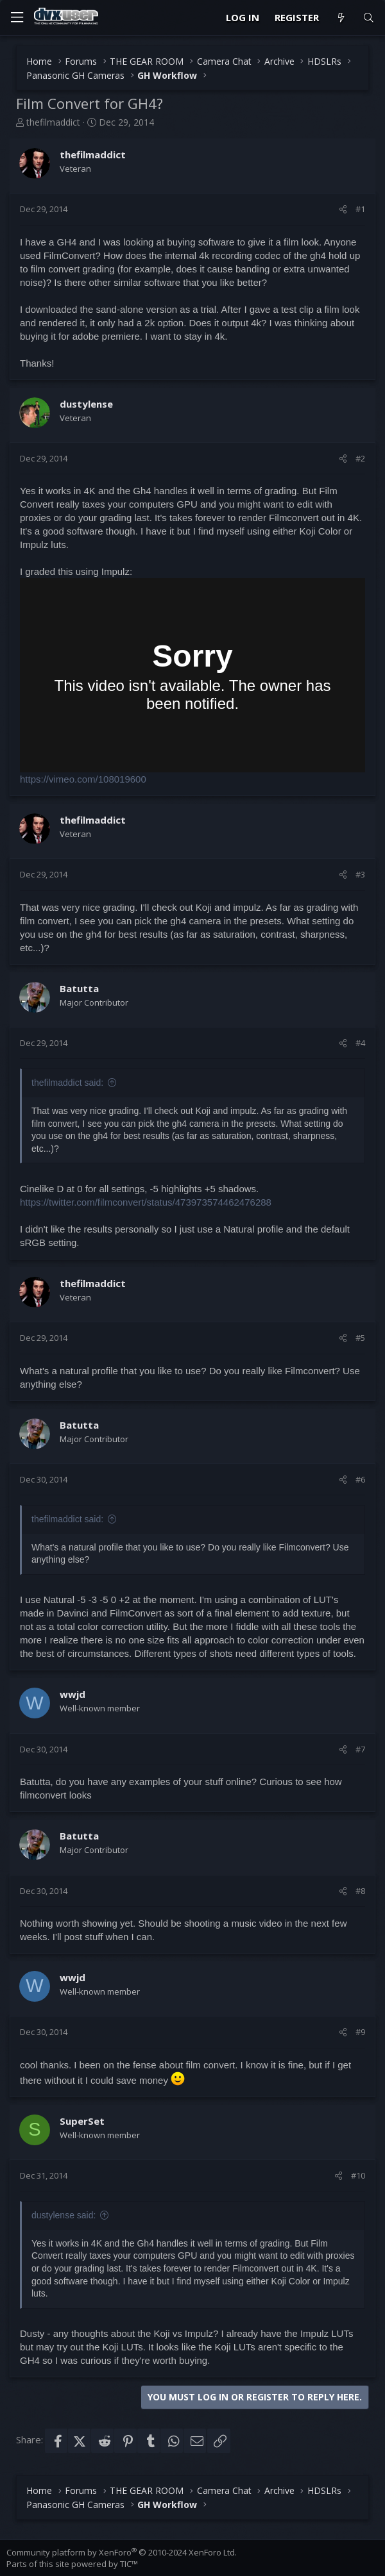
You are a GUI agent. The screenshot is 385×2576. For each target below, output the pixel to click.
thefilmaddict (53, 122)
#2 (360, 458)
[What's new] (340, 17)
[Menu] (17, 17)
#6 (360, 1479)
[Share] (343, 209)
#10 (358, 2175)
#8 (360, 1891)
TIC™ (129, 2564)
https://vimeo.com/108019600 (83, 779)
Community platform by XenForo (121, 2552)
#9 (360, 2032)
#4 (360, 1043)
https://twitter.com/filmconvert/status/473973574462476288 (145, 1202)
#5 (360, 1337)
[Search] (368, 17)
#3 (360, 874)
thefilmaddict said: (67, 1082)
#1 (360, 209)
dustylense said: (63, 2215)
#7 (360, 1749)
